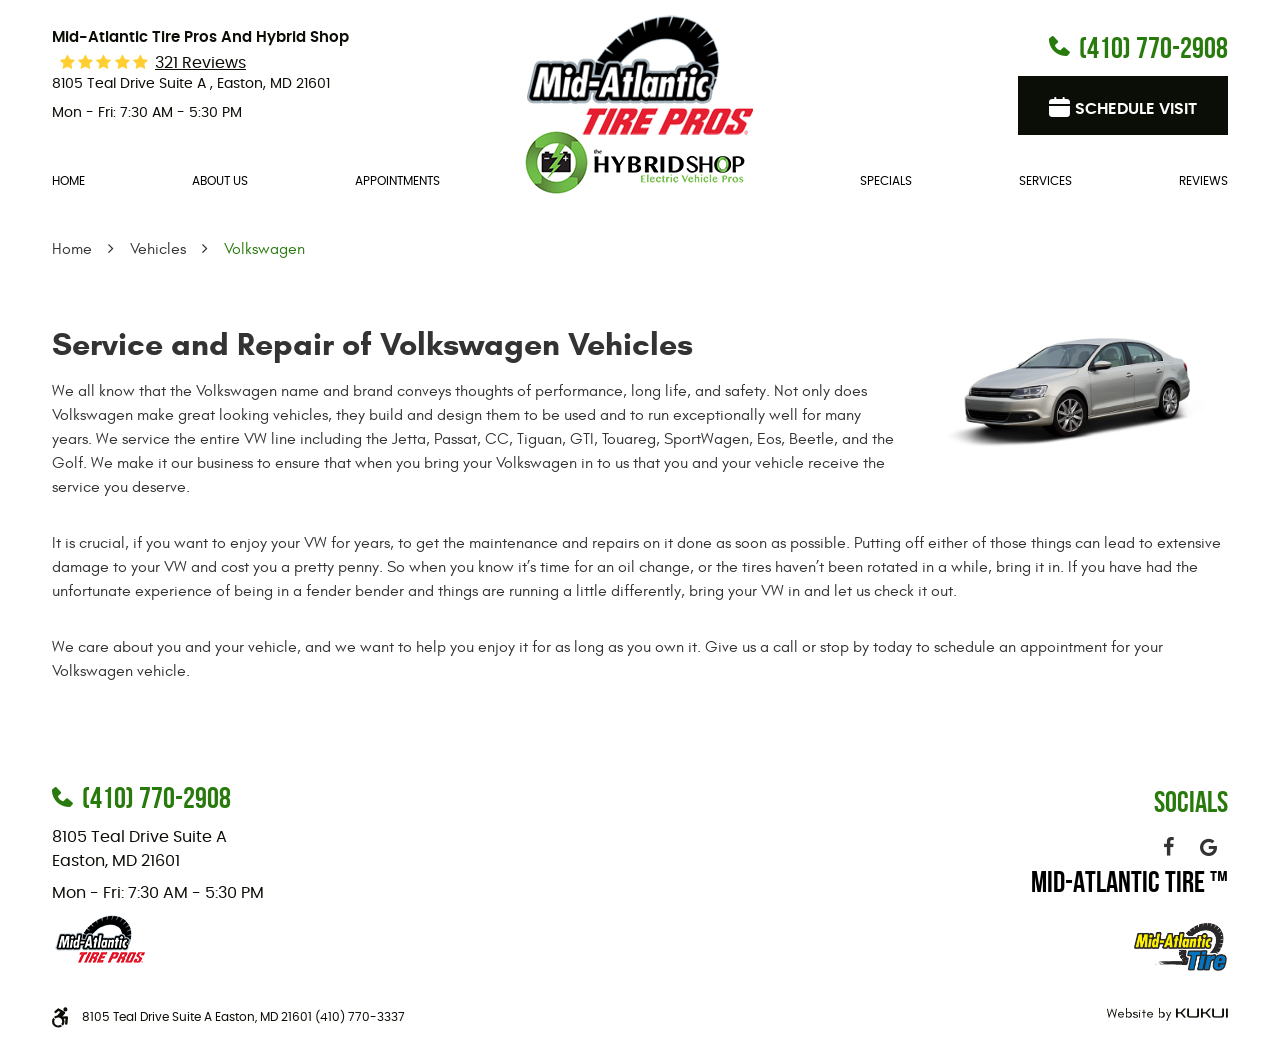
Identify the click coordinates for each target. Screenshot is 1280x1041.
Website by (1164, 1014)
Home (68, 181)
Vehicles (158, 249)
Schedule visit (1136, 109)
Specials (886, 181)
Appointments (397, 181)
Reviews (1203, 181)
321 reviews (200, 63)
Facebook (1168, 847)
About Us (220, 181)
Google (1208, 847)
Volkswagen (264, 249)
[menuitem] (68, 181)
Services (1045, 181)
